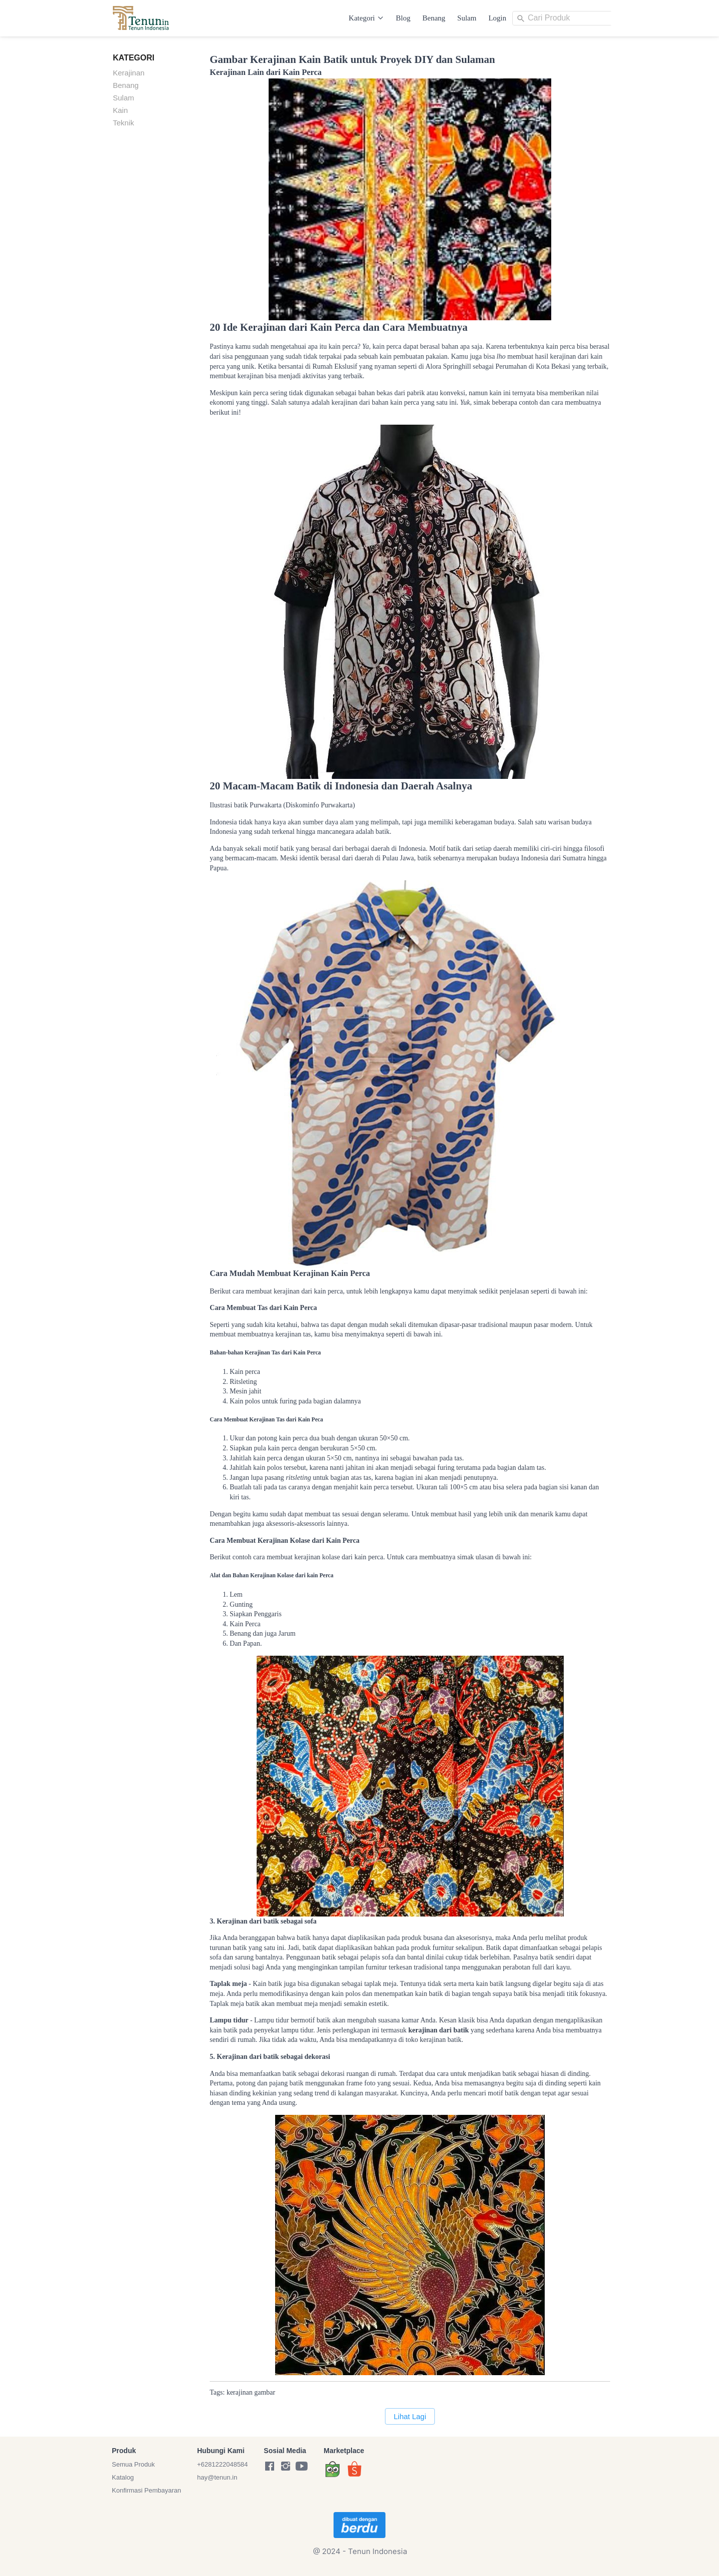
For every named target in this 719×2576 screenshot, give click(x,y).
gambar (264, 2392)
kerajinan (240, 2392)
